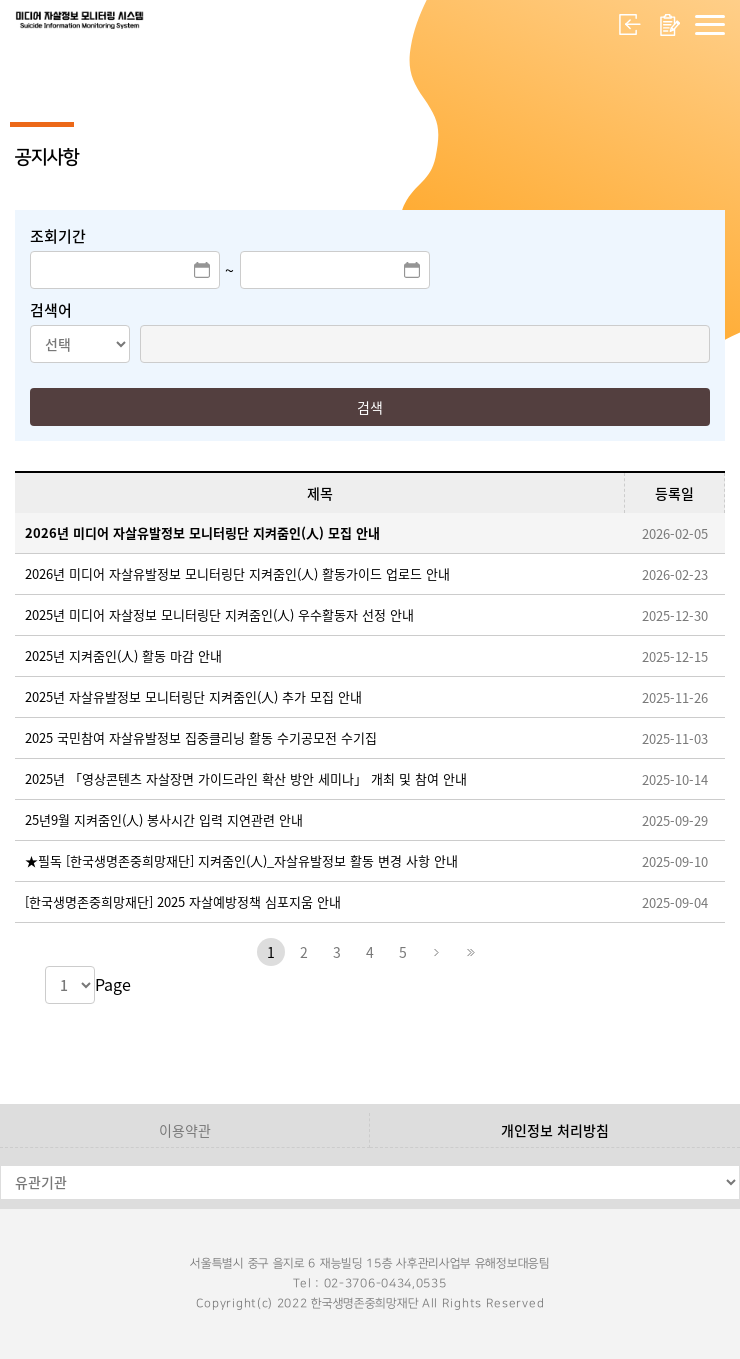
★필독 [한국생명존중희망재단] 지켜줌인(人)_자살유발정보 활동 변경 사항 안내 (241, 860)
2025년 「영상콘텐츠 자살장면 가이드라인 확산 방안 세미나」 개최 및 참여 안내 (246, 778)
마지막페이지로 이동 (469, 952)
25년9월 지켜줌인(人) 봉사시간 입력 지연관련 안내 (164, 819)
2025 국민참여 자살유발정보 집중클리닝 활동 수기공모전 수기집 (201, 737)
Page (113, 984)
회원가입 (670, 25)
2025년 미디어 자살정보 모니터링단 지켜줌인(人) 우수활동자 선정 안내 (219, 614)
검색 (370, 407)
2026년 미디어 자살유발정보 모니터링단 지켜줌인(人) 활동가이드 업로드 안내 (237, 573)
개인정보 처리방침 (555, 1130)
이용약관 (185, 1130)
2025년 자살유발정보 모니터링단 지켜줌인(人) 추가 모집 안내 (193, 696)
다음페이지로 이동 (436, 952)
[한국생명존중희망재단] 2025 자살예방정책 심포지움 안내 (183, 901)
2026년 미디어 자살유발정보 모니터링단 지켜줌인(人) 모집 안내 (202, 532)
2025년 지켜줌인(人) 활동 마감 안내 (123, 655)
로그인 (630, 25)
